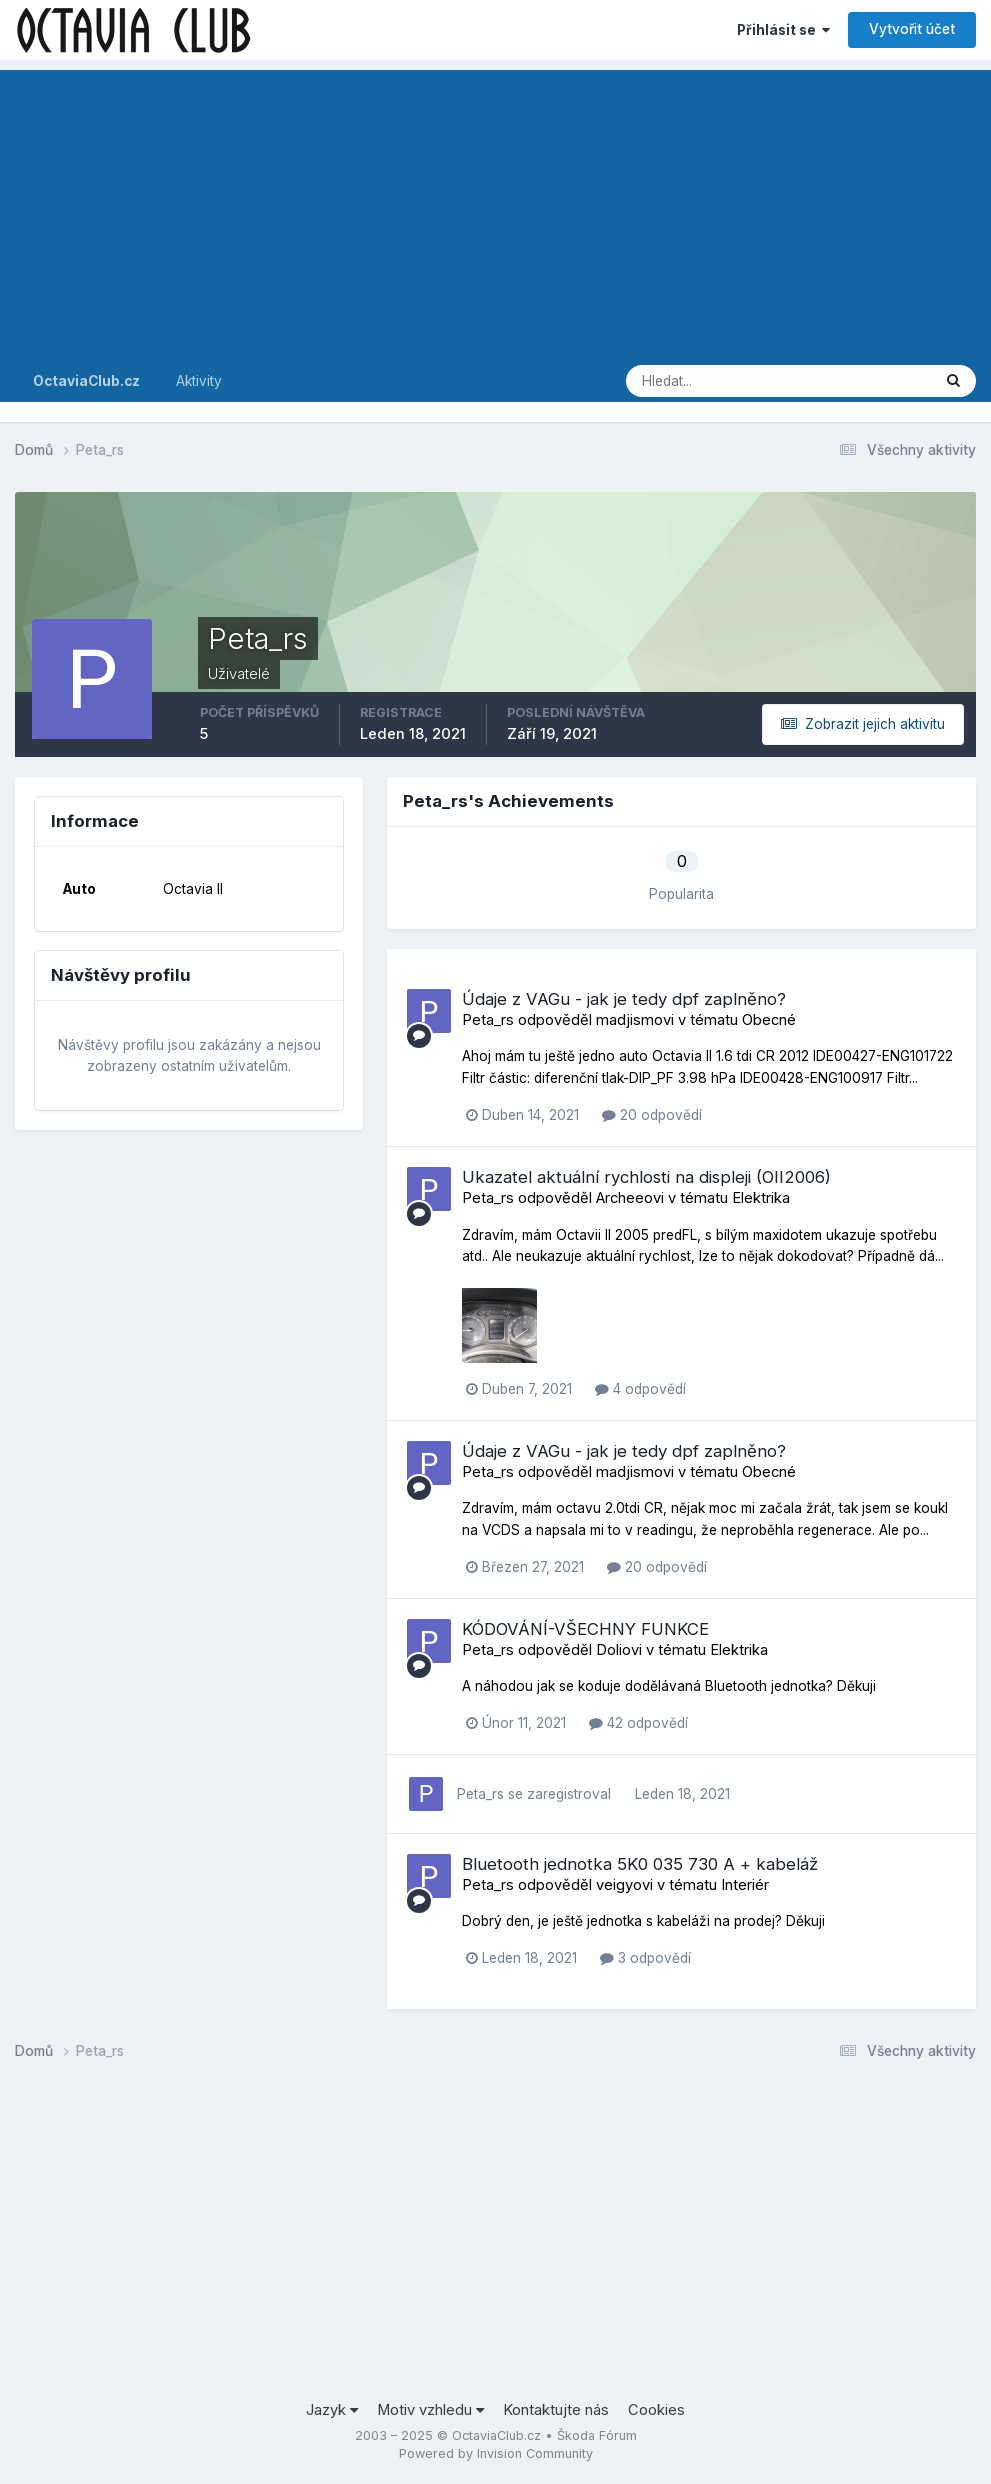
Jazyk (332, 2410)
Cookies (656, 2410)
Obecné (769, 1020)
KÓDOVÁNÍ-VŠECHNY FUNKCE (585, 1629)
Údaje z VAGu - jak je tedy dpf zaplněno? (624, 999)
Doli (609, 1650)
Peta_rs (488, 1020)
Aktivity (199, 381)
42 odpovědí (638, 1723)
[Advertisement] (495, 210)
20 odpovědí (652, 1115)
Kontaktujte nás (556, 2410)
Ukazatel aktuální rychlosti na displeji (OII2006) (646, 1177)
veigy (614, 1885)
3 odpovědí (645, 1958)
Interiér (745, 1885)
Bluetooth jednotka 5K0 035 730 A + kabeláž (640, 1864)
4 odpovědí (640, 1389)
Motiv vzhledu (430, 2410)
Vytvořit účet (912, 29)
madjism (625, 1020)
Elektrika (761, 1198)
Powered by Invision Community (496, 2453)
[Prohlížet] (707, 381)
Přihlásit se (783, 30)
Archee (620, 1198)
